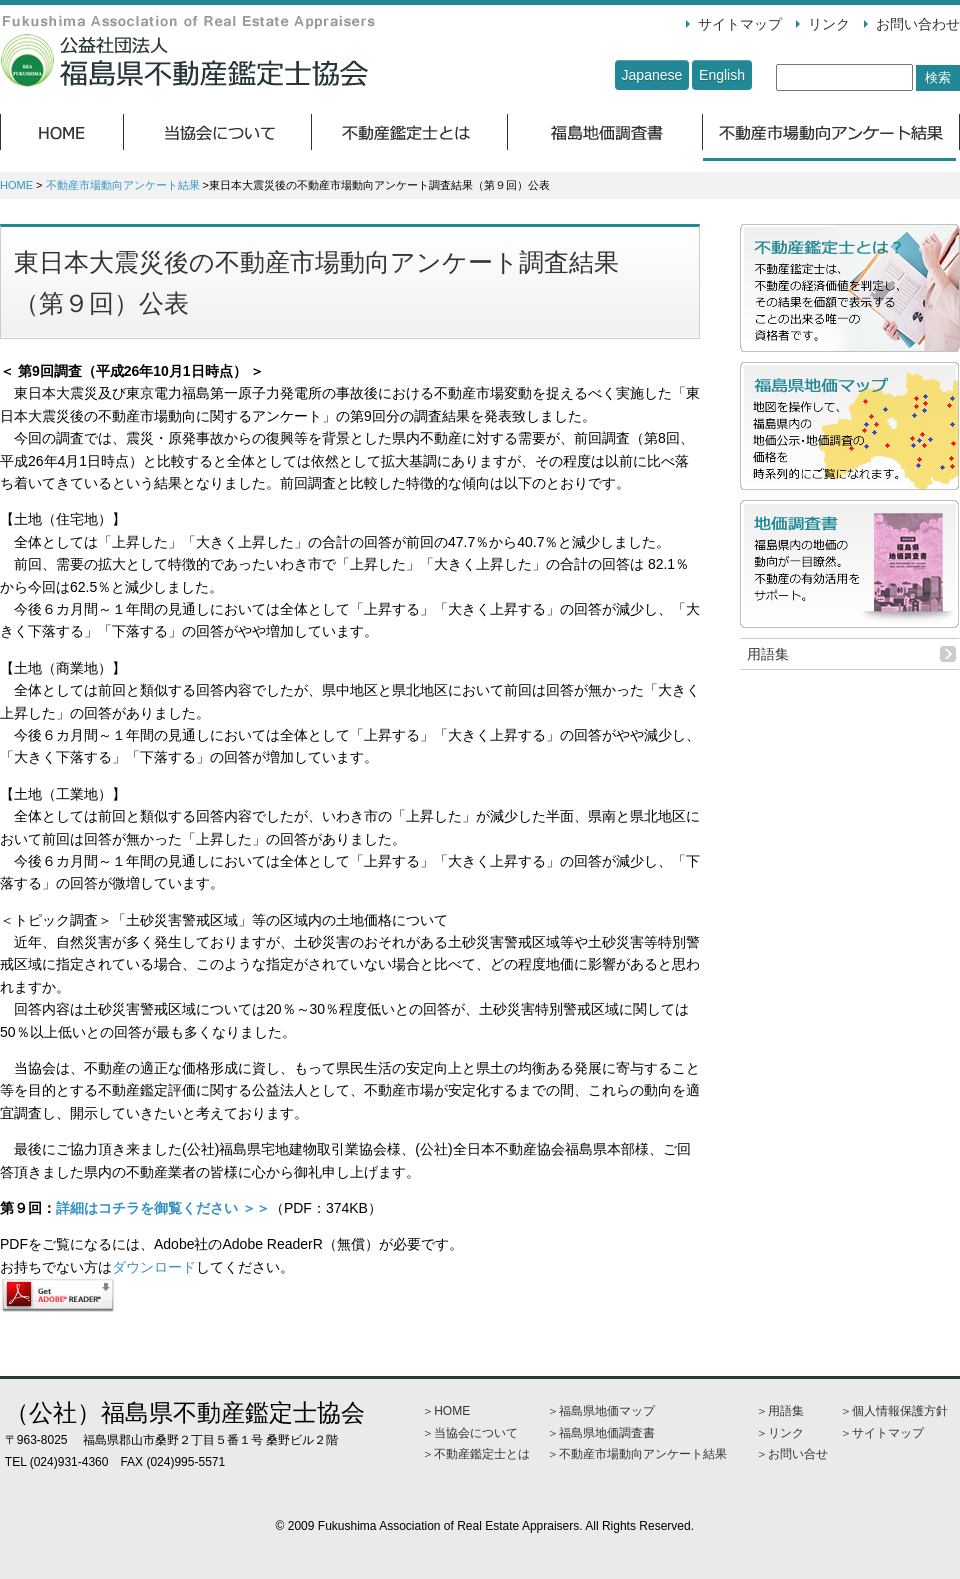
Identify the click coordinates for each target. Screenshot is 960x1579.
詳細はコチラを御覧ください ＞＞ (163, 1208)
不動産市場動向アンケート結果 (123, 185)
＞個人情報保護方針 (894, 1411)
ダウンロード (154, 1267)
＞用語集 (780, 1411)
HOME (16, 185)
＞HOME (446, 1411)
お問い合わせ (918, 24)
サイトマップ (740, 24)
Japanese (652, 75)
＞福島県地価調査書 (601, 1433)
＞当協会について (470, 1433)
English (722, 75)
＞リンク (780, 1433)
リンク (829, 24)
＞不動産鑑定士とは (476, 1454)
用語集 (768, 654)
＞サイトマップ (882, 1433)
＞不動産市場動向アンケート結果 (637, 1454)
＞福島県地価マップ (601, 1411)
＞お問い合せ (792, 1454)
